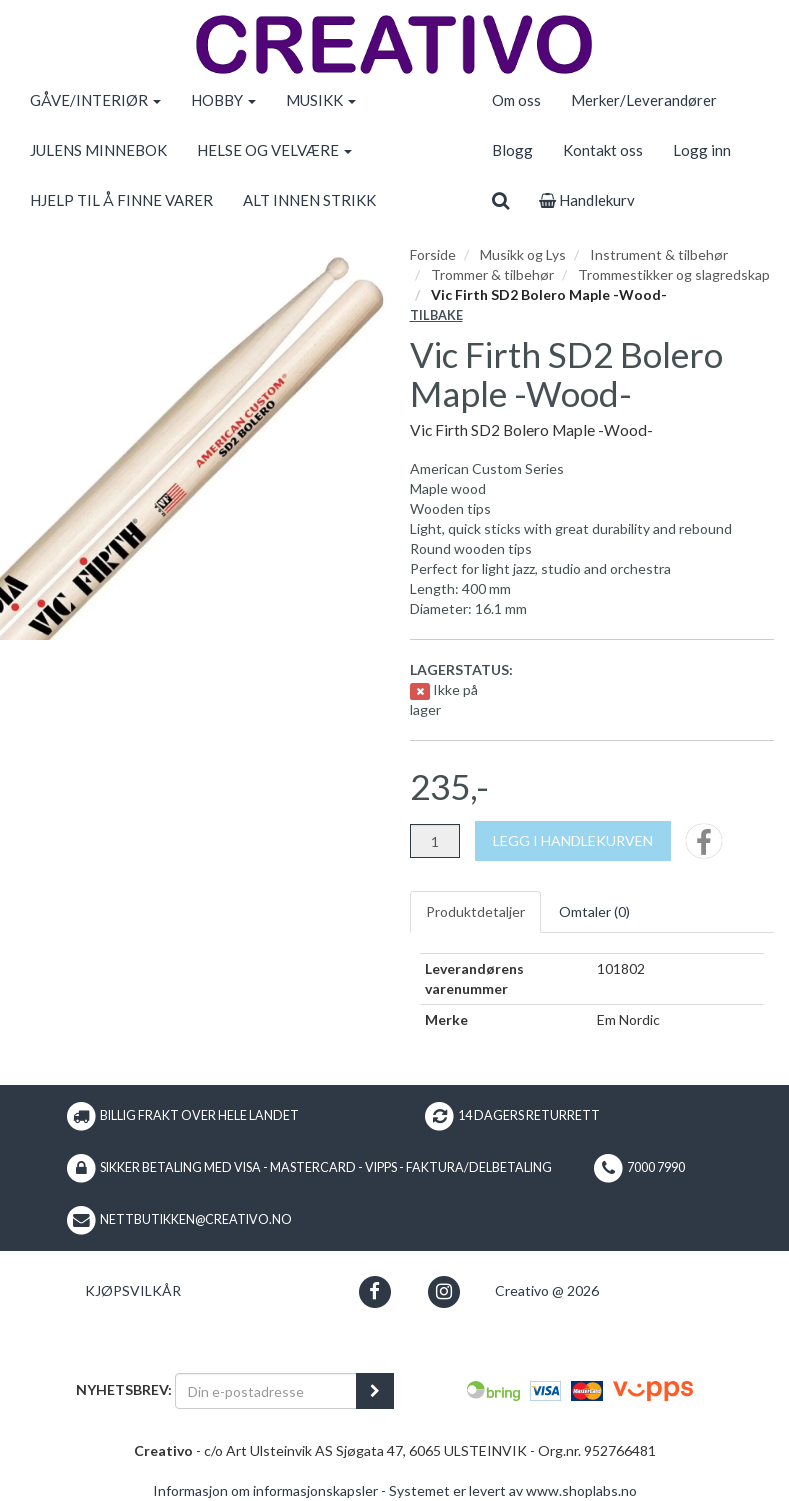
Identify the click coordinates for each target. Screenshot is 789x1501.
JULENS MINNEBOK (98, 150)
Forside (433, 254)
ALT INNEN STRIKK (309, 200)
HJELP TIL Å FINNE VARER (121, 200)
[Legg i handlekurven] (573, 841)
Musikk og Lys (523, 254)
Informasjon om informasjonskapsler (265, 1490)
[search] (500, 200)
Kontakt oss (603, 150)
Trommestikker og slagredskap (674, 274)
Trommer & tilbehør (492, 274)
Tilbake (436, 315)
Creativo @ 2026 (547, 1290)
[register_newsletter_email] (375, 1391)
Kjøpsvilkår (133, 1290)
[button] (374, 1291)
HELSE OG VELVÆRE (274, 150)
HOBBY (223, 100)
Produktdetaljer (475, 911)
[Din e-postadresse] (266, 1391)
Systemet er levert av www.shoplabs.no (513, 1490)
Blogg (512, 150)
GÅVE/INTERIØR (95, 100)
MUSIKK (321, 100)
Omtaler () (594, 911)
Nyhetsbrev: (124, 1389)
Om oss (516, 100)
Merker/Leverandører (644, 100)
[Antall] (435, 841)
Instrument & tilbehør (659, 254)
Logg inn (702, 150)
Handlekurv (587, 200)
